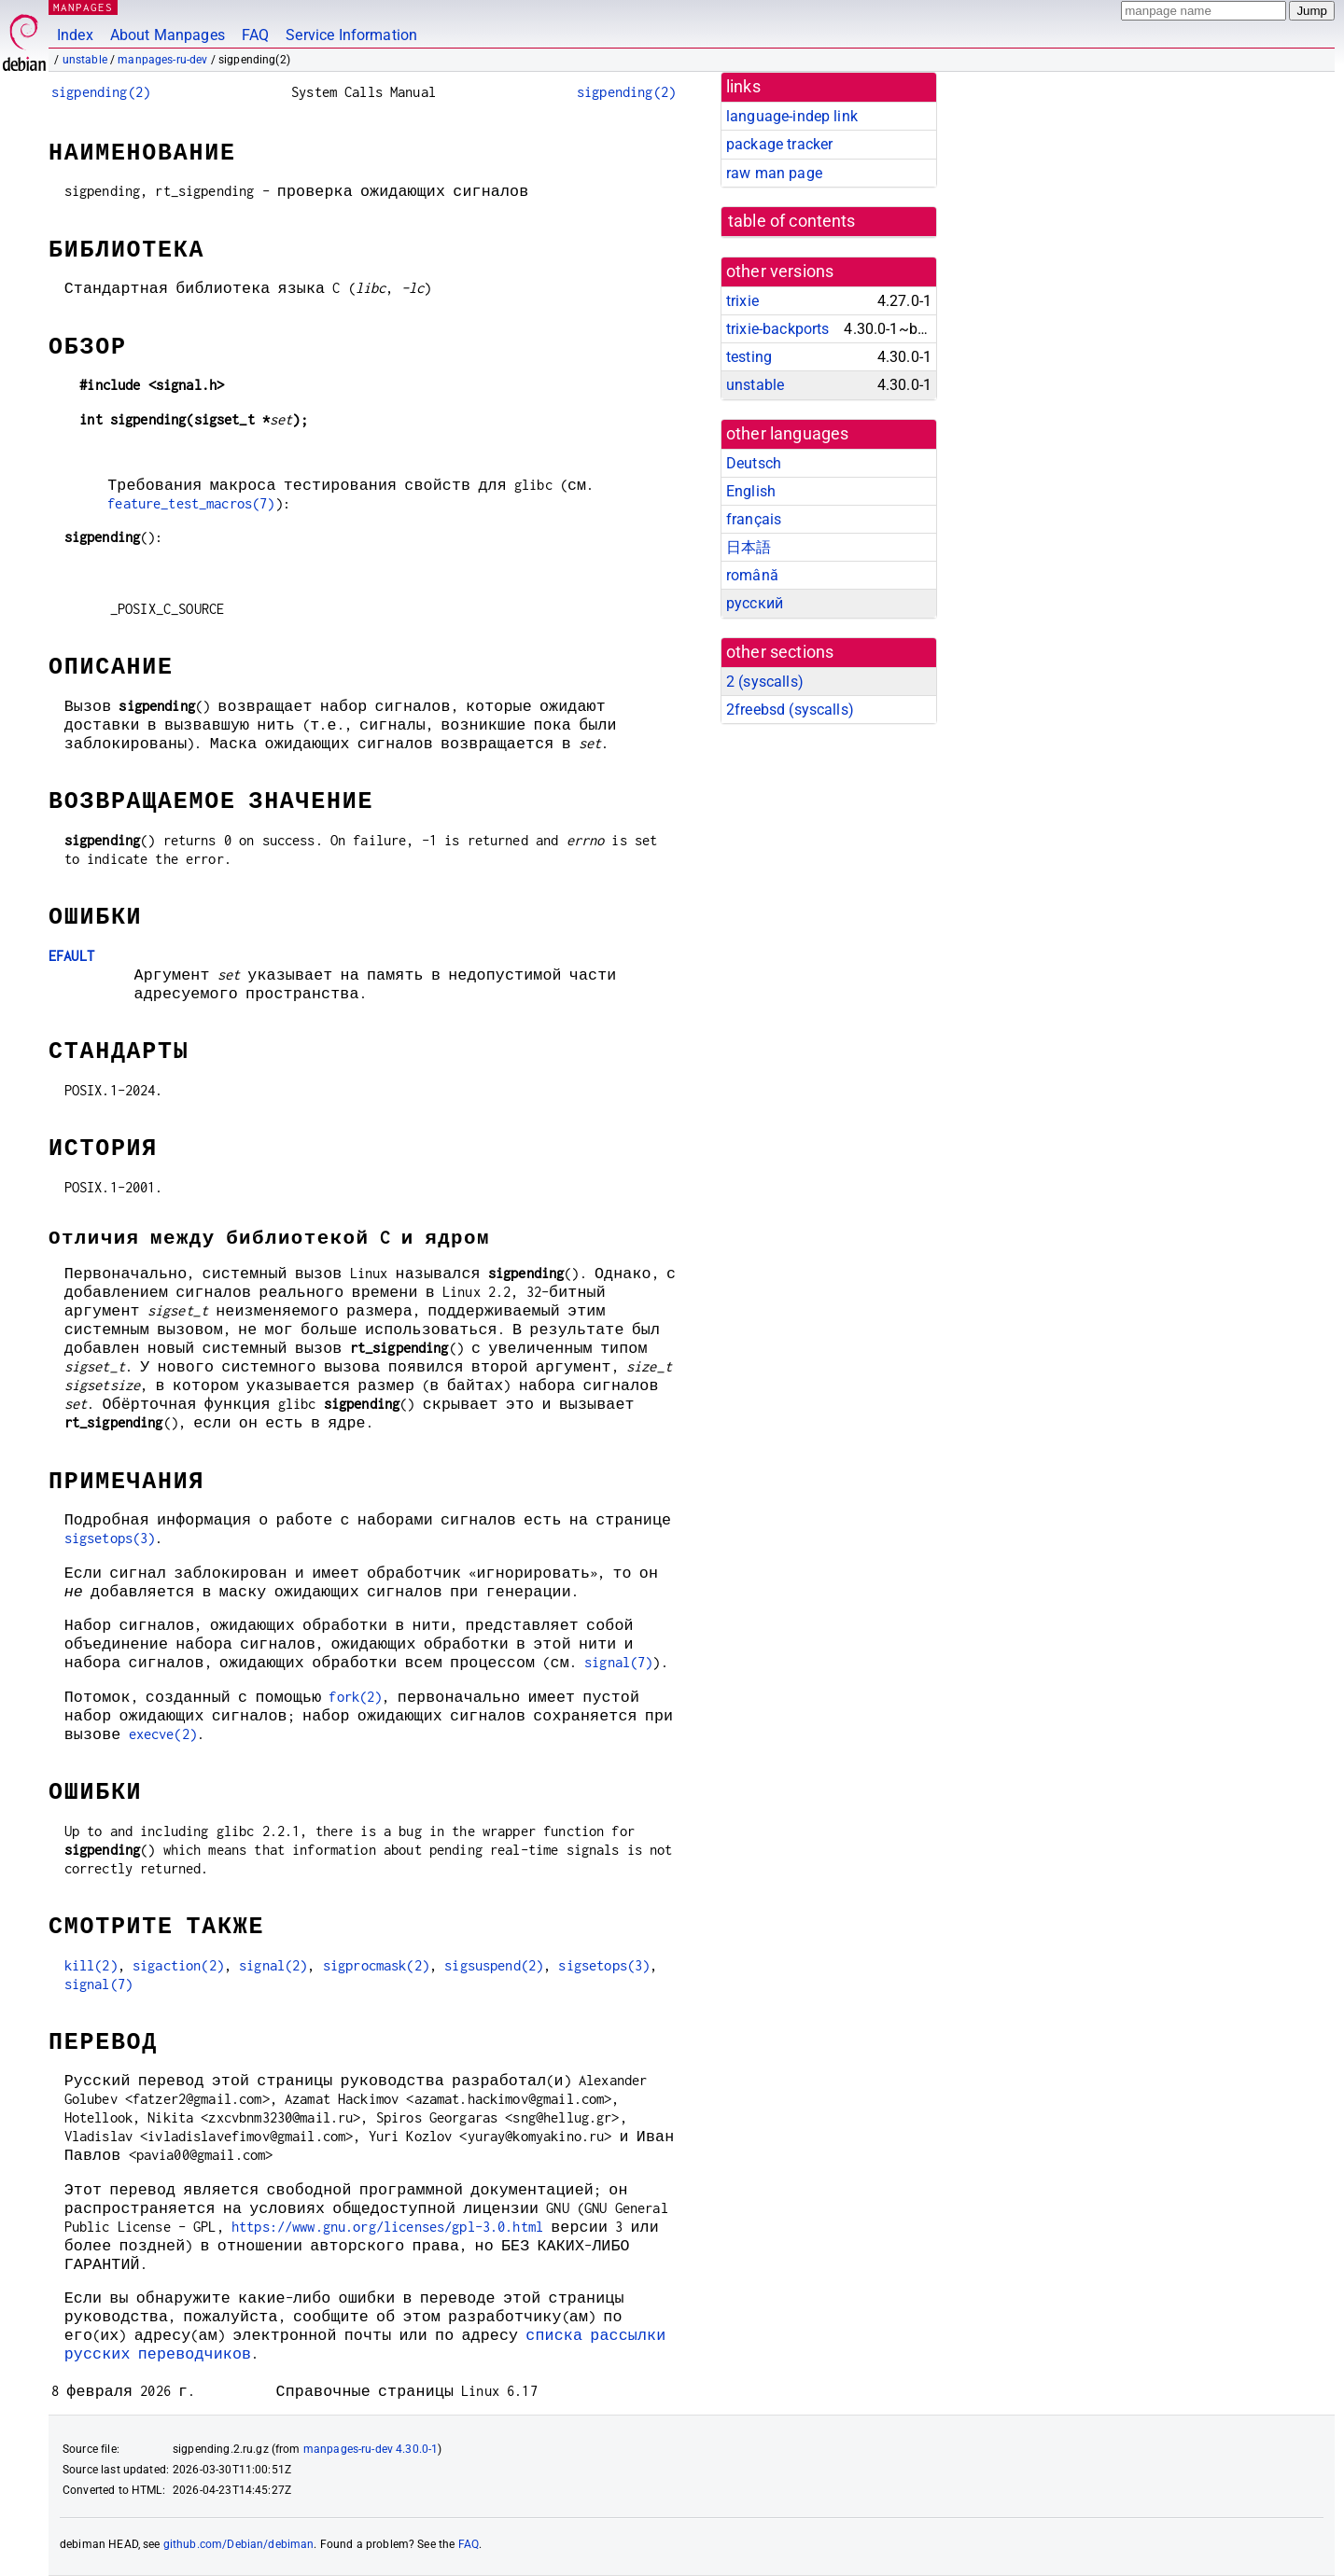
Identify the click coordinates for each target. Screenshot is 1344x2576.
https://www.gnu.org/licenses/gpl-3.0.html (387, 2227)
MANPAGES (83, 7)
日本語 (748, 547)
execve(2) (163, 1734)
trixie (742, 301)
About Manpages (167, 35)
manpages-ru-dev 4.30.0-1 (371, 2449)
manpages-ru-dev (162, 59)
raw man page (774, 173)
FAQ (255, 35)
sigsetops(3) (110, 1538)
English (751, 491)
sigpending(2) (100, 92)
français (753, 519)
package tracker (779, 144)
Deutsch (753, 463)
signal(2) (273, 1965)
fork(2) (355, 1697)
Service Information (351, 35)
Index (75, 35)
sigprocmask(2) (376, 1965)
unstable (85, 59)
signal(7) (618, 1662)
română (752, 575)
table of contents (792, 221)
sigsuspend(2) (493, 1965)
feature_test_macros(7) (190, 503)
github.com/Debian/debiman (239, 2544)
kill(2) (91, 1965)
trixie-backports (777, 329)
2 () (765, 681)
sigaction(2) (178, 1965)
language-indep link (792, 116)
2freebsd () (790, 709)
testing (749, 357)
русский (754, 603)
